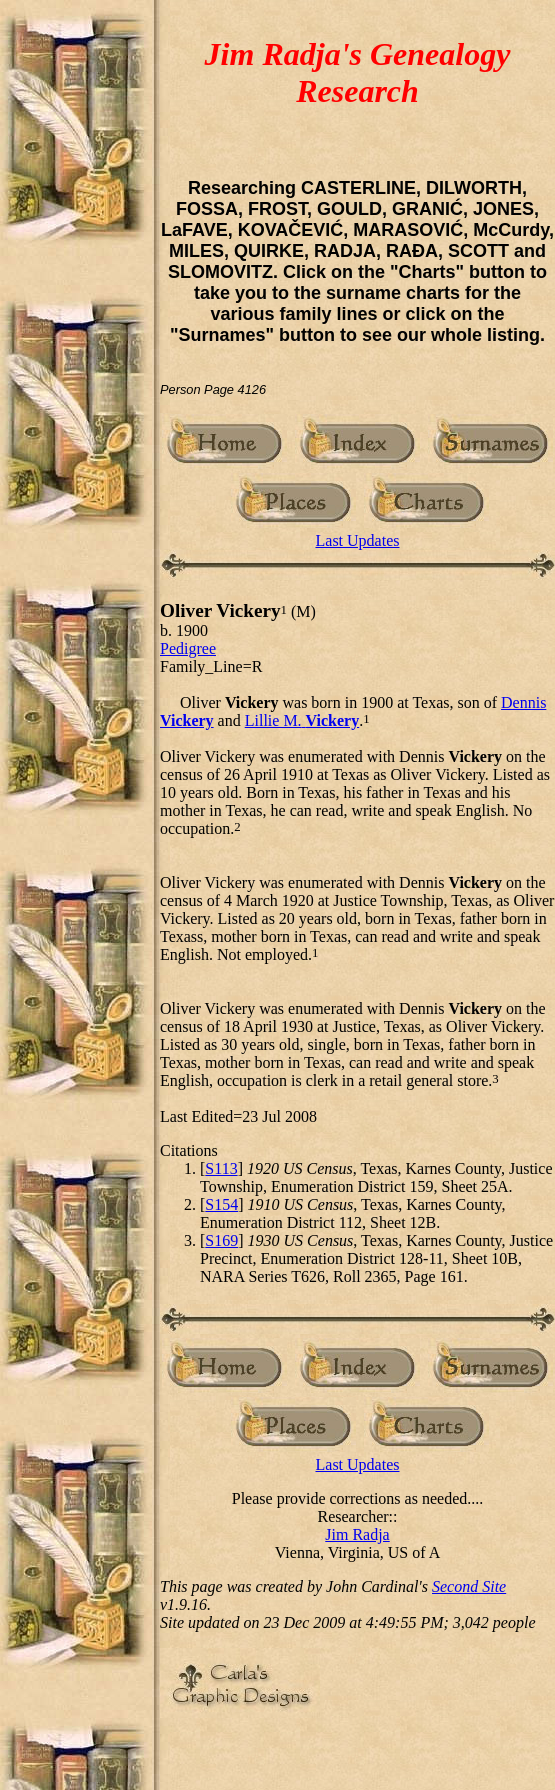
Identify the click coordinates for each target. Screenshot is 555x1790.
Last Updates (358, 540)
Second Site (469, 1586)
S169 (221, 1240)
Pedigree (188, 648)
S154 (221, 1204)
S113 (221, 1168)
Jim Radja (357, 1534)
